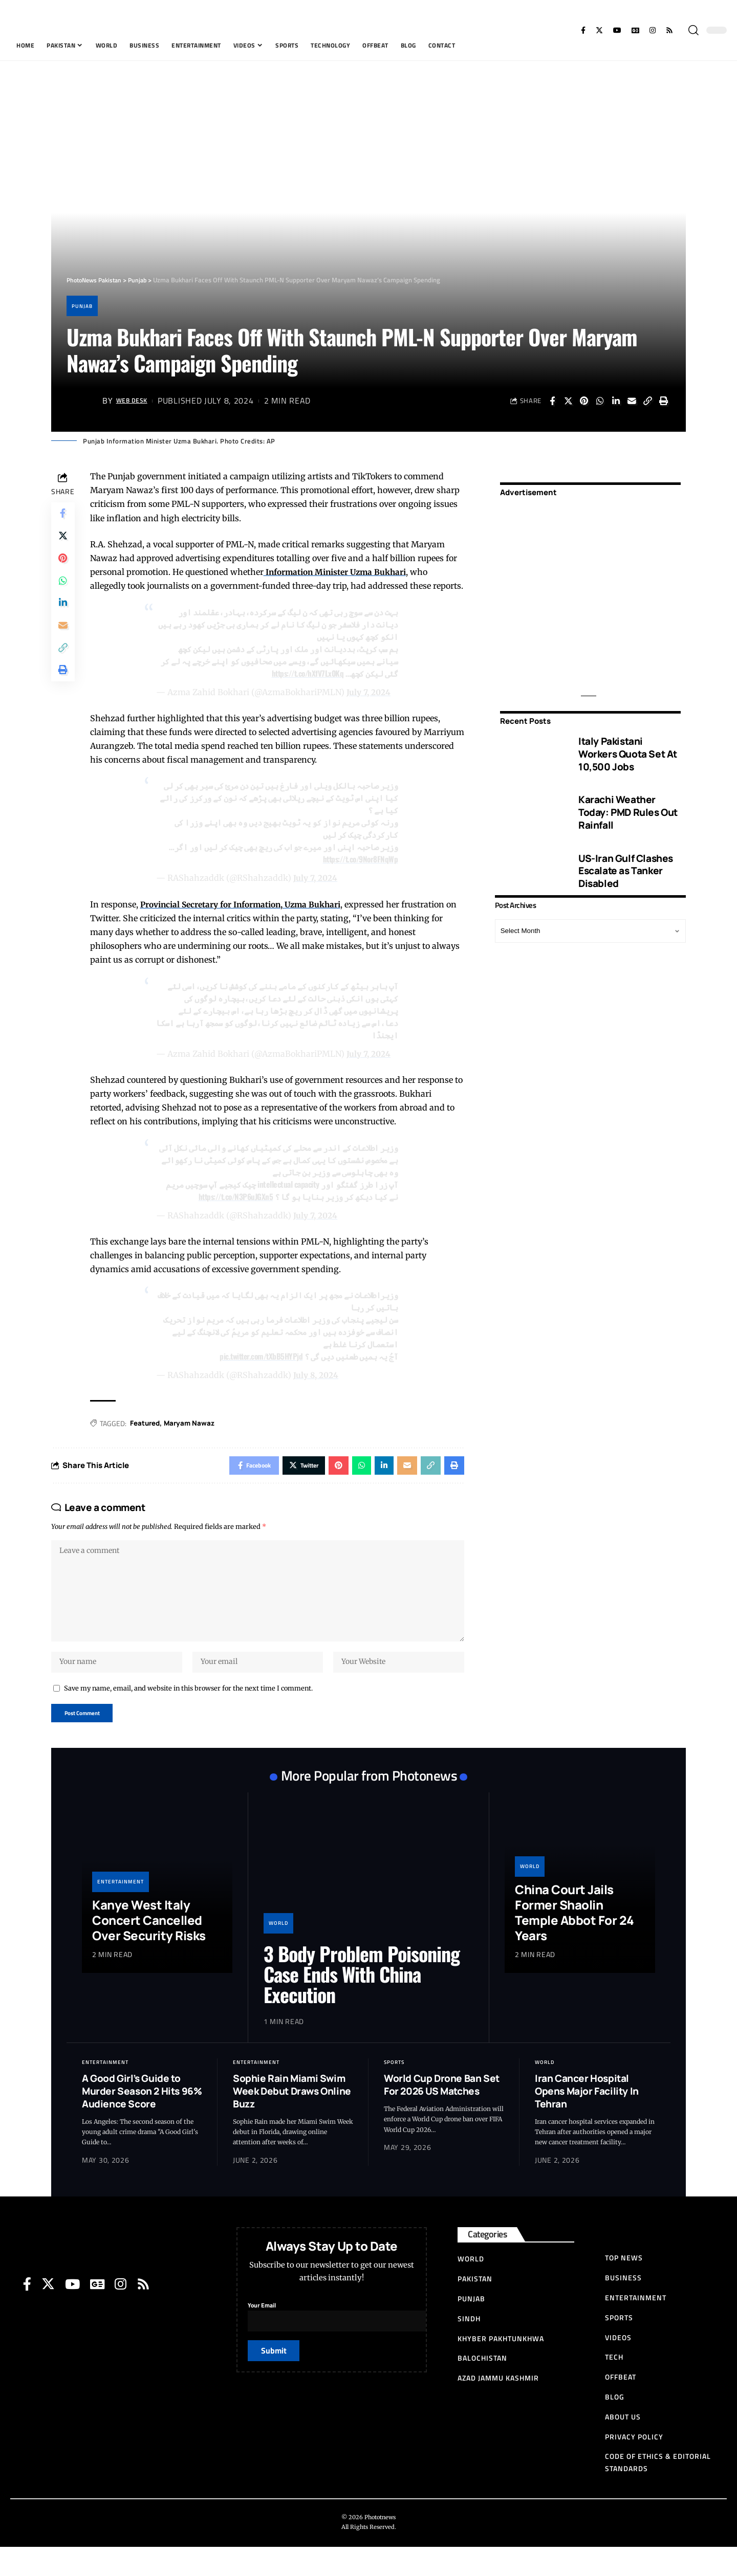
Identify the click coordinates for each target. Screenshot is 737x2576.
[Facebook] (583, 30)
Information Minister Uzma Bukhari (339, 572)
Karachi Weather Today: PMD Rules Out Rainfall (628, 805)
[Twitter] (599, 30)
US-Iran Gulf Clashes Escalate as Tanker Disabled (625, 864)
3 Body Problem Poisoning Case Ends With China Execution (362, 2003)
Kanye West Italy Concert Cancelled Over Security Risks (149, 1948)
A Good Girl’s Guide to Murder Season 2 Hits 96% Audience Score (142, 2120)
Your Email (344, 2343)
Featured (147, 1438)
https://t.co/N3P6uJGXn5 (234, 1211)
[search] (693, 30)
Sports (394, 2091)
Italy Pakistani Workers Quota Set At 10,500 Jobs (627, 746)
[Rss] (669, 30)
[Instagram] (652, 30)
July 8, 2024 (317, 1390)
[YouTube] (617, 30)
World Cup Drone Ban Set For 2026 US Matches (442, 2114)
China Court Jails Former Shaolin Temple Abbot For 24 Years (574, 1940)
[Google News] (635, 30)
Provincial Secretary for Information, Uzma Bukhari (245, 919)
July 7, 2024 (369, 706)
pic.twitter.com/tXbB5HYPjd (259, 1371)
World (278, 1952)
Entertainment (120, 1910)
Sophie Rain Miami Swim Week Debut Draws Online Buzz (292, 2120)
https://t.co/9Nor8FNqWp (358, 874)
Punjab (84, 306)
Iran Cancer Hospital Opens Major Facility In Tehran (587, 2120)
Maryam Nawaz (193, 1438)
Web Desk (136, 401)
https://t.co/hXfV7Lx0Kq (306, 687)
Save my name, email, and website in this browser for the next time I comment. (188, 1715)
